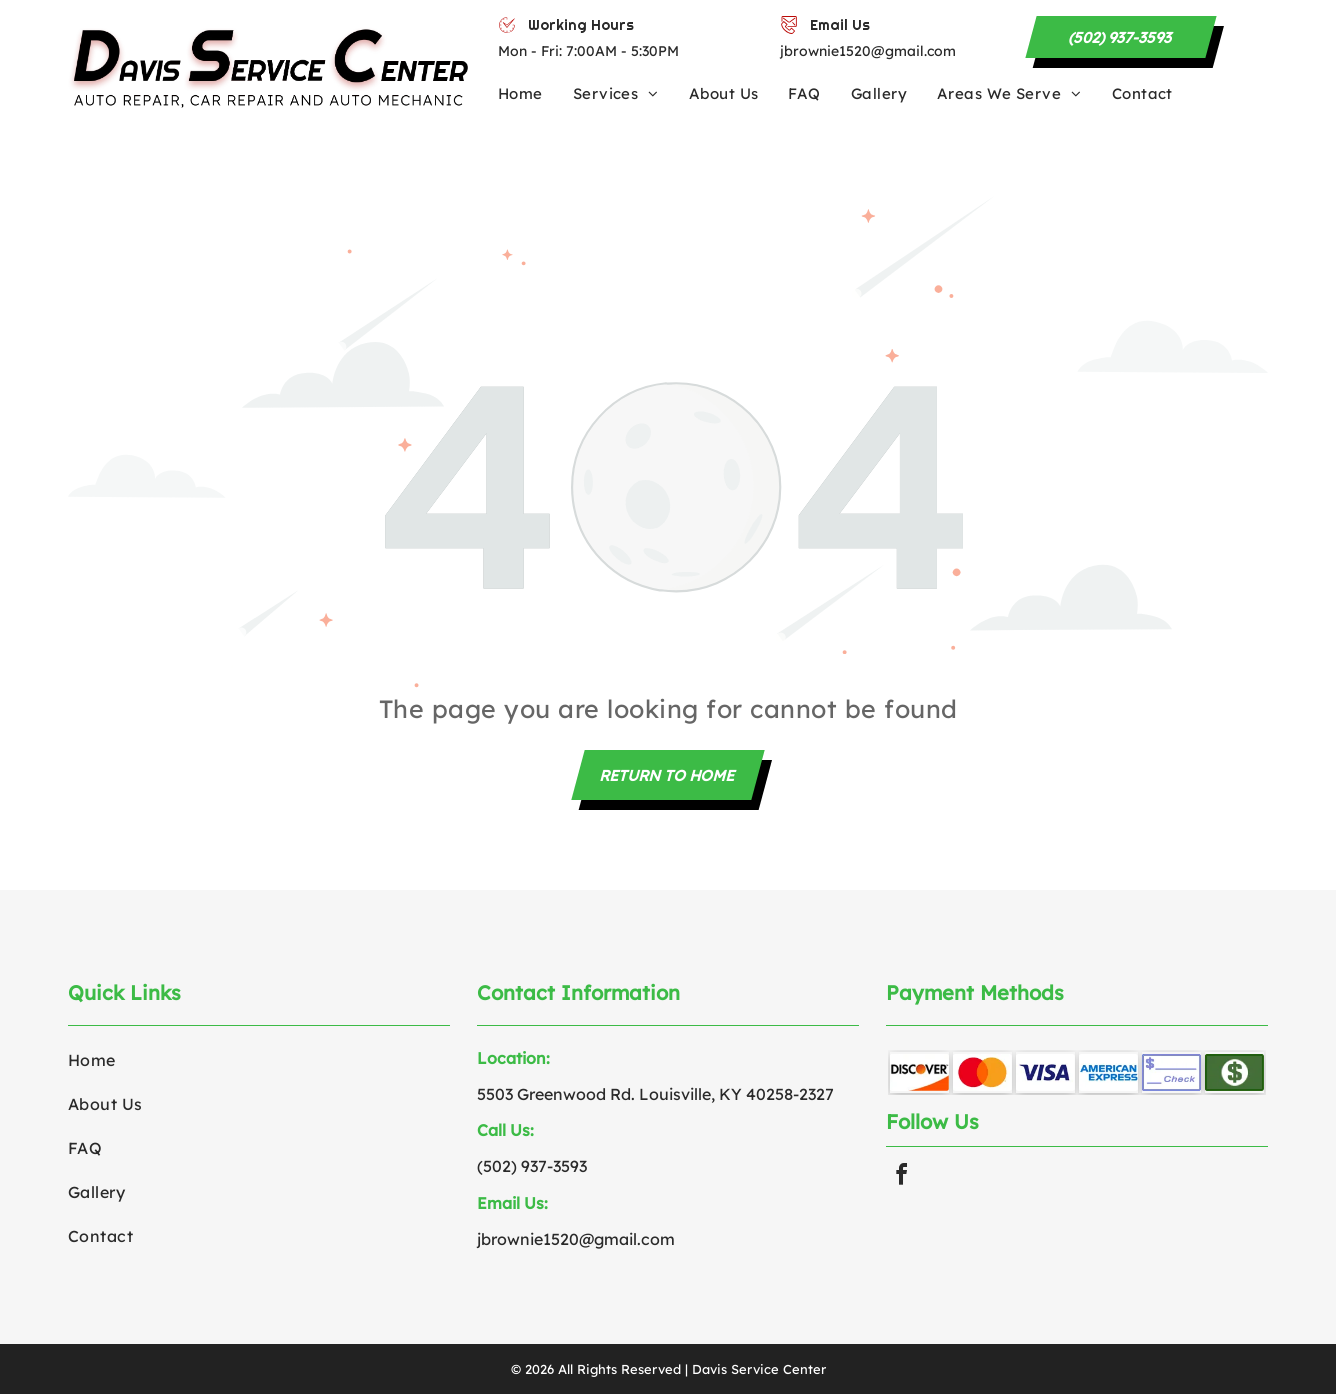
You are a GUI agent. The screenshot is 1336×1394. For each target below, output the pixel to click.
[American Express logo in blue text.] (1108, 1072)
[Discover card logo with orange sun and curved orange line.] (919, 1072)
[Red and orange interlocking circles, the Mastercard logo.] (982, 1072)
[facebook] (902, 1175)
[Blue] (1045, 1072)
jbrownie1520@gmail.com (868, 51)
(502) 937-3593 (532, 1166)
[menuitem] (535, 93)
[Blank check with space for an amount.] (1171, 1072)
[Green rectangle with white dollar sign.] (1234, 1072)
